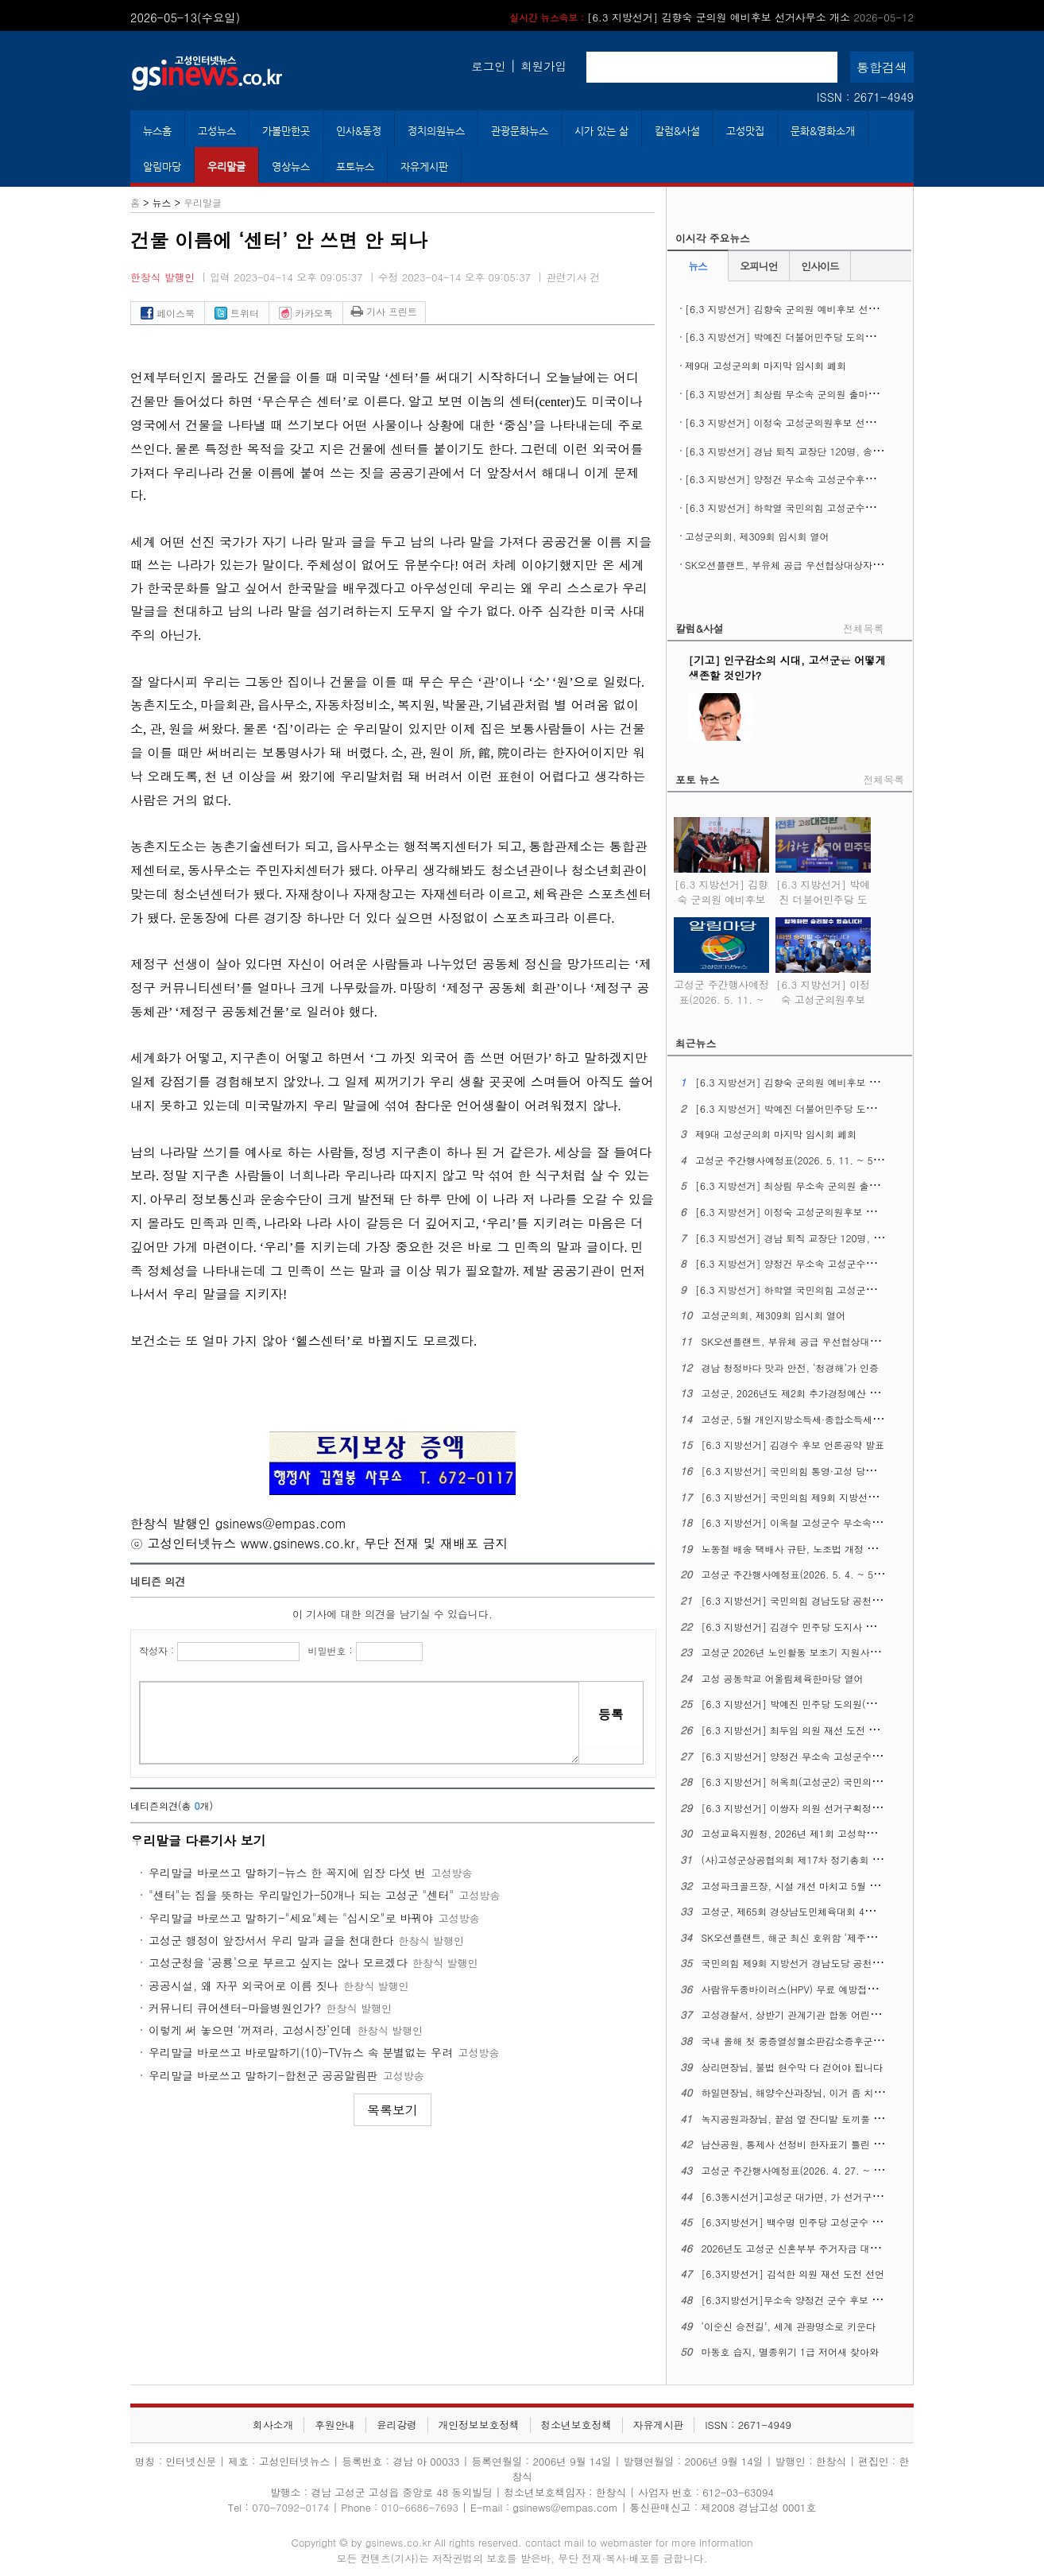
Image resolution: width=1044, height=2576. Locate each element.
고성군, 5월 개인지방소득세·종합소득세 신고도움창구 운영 (829, 1419)
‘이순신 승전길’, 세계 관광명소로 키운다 (789, 2326)
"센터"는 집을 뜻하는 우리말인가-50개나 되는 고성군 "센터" (301, 1895)
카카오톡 (306, 313)
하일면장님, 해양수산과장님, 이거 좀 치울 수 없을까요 (820, 2092)
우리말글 (226, 166)
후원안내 (335, 2424)
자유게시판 (424, 166)
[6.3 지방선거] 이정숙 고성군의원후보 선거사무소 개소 (805, 422)
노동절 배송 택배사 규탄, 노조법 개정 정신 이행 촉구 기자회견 (837, 1548)
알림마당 (162, 166)
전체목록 (863, 628)
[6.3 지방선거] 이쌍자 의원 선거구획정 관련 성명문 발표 (825, 1808)
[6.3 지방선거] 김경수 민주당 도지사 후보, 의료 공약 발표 (828, 1626)
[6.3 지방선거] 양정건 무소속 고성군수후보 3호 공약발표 (809, 479)
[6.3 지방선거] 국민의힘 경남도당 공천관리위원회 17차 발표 (834, 1600)
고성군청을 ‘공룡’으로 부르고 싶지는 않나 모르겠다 (278, 1962)
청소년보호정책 (576, 2424)
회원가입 (543, 66)
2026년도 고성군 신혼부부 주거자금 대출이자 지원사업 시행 (832, 2248)
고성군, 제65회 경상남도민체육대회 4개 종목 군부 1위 (820, 1911)
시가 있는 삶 (601, 131)
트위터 (237, 313)
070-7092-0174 (292, 2507)
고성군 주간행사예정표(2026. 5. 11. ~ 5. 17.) (721, 989)
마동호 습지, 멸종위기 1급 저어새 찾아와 (791, 2351)
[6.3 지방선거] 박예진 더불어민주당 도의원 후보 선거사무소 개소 (827, 336)
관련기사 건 (573, 277)
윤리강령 (397, 2424)
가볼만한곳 (286, 131)
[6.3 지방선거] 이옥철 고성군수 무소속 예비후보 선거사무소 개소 (844, 1522)
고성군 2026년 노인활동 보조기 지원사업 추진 (802, 1652)
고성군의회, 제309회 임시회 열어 (757, 536)
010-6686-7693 (419, 2507)
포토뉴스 (355, 166)
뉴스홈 (157, 131)
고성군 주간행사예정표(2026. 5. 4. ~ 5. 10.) (800, 1574)
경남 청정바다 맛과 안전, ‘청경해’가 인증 (791, 1367)
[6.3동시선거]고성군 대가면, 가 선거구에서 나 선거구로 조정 (835, 2196)
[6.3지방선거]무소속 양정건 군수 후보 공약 (796, 2300)
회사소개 (273, 2424)
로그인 (488, 66)
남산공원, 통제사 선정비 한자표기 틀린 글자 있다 (808, 2144)
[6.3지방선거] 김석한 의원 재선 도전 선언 (793, 2273)
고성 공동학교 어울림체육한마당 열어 (783, 1678)
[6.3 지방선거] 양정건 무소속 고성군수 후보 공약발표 (819, 1756)
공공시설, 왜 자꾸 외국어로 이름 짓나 (243, 1985)
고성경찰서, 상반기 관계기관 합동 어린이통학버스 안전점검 (831, 2014)
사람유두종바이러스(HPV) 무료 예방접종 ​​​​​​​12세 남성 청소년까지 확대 (849, 1989)
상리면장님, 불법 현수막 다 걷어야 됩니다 (793, 2067)
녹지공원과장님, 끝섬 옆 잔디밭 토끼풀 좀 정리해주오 (818, 2118)
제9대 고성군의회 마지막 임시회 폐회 (765, 365)
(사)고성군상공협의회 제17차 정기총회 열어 (796, 1859)
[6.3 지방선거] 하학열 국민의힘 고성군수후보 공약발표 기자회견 (826, 507)
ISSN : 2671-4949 (865, 97)
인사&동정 (358, 131)
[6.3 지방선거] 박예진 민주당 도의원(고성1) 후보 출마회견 (830, 1703)
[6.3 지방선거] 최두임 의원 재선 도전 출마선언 (804, 1730)
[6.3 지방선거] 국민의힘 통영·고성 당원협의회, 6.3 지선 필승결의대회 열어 (866, 1471)
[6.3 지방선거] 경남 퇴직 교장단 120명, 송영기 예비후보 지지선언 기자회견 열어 (861, 451)
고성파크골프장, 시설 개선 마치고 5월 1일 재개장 (809, 1885)
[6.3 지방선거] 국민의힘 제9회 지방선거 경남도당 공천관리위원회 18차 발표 (868, 1497)
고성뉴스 (217, 131)
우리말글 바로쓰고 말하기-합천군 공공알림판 (263, 2075)
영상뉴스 (291, 166)
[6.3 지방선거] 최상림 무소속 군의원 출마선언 (786, 394)
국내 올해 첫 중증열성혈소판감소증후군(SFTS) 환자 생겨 (825, 2040)
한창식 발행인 (162, 277)
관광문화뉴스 (519, 131)
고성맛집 (745, 131)
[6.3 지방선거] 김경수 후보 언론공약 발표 (793, 1444)
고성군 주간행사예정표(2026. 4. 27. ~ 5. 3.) (800, 2170)
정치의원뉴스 (436, 131)
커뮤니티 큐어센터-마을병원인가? (235, 2008)
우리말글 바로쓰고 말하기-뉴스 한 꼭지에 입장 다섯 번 (287, 1873)
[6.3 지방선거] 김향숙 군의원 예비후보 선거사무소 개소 (711, 17)
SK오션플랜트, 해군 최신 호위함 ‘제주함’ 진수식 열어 (817, 1937)
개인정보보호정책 (478, 2424)
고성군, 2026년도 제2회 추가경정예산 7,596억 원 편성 (821, 1393)
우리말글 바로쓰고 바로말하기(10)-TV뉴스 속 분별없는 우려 (301, 2052)
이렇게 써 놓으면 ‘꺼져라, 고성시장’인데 (250, 2030)
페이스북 (168, 313)
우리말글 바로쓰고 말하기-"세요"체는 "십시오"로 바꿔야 (291, 1918)
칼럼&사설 (677, 131)
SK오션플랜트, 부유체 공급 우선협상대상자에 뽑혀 (794, 564)
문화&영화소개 (823, 131)
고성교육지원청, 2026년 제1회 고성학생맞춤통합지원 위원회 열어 (845, 1833)
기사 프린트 (384, 311)
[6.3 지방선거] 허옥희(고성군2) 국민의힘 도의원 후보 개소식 (835, 1781)
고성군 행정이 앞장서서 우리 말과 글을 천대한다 (271, 1940)
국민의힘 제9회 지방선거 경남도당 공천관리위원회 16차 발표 (834, 1963)
